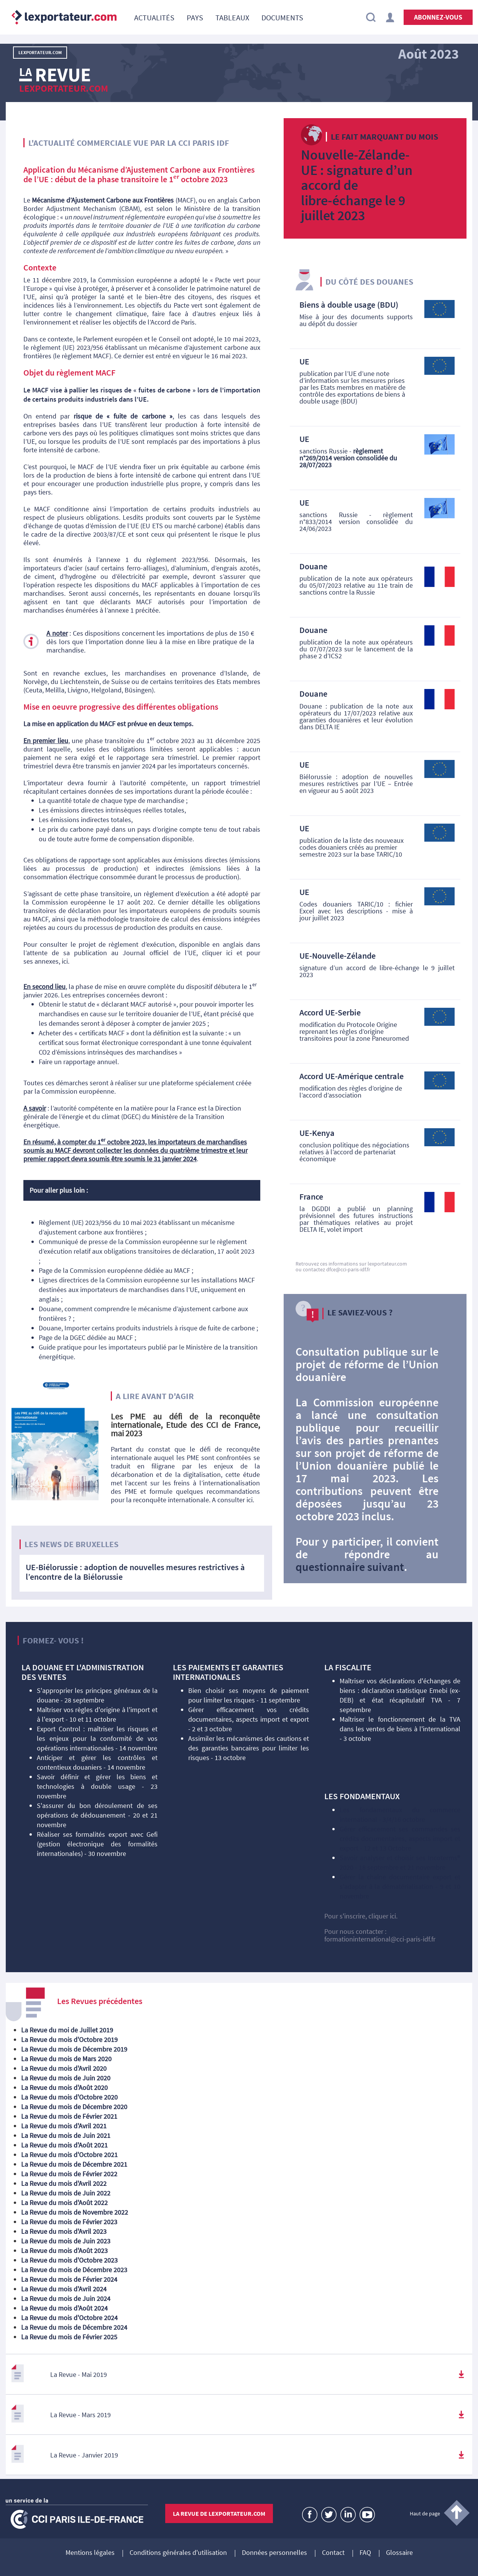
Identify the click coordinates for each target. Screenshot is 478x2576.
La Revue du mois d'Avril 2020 (64, 2068)
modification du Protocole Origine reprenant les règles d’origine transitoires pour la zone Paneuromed (354, 1031)
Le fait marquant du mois (384, 136)
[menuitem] (154, 17)
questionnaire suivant (350, 1566)
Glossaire (399, 2553)
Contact (333, 2553)
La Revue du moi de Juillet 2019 (67, 2030)
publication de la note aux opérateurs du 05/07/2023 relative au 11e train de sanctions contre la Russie (356, 585)
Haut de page (425, 2513)
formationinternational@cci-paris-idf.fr (379, 1939)
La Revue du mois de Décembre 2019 (74, 2049)
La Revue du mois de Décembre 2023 (74, 2269)
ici (229, 952)
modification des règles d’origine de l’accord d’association (350, 1091)
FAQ (365, 2553)
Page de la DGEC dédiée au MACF (86, 1337)
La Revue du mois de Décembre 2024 (74, 2327)
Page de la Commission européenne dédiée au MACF (114, 1270)
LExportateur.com (40, 52)
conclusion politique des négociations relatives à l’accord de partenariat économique (354, 1151)
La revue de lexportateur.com (219, 2513)
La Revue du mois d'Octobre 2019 (69, 2039)
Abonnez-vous (438, 17)
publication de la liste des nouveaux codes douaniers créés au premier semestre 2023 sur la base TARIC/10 (351, 847)
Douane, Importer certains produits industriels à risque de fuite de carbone (147, 1327)
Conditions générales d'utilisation (178, 2553)
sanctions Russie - (348, 458)
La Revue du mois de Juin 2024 (65, 2298)
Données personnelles (274, 2553)
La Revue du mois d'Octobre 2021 (69, 2154)
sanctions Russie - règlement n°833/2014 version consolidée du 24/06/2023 (356, 521)
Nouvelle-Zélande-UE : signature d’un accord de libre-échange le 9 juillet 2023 (356, 185)
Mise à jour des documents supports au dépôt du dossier (356, 320)
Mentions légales (90, 2553)
